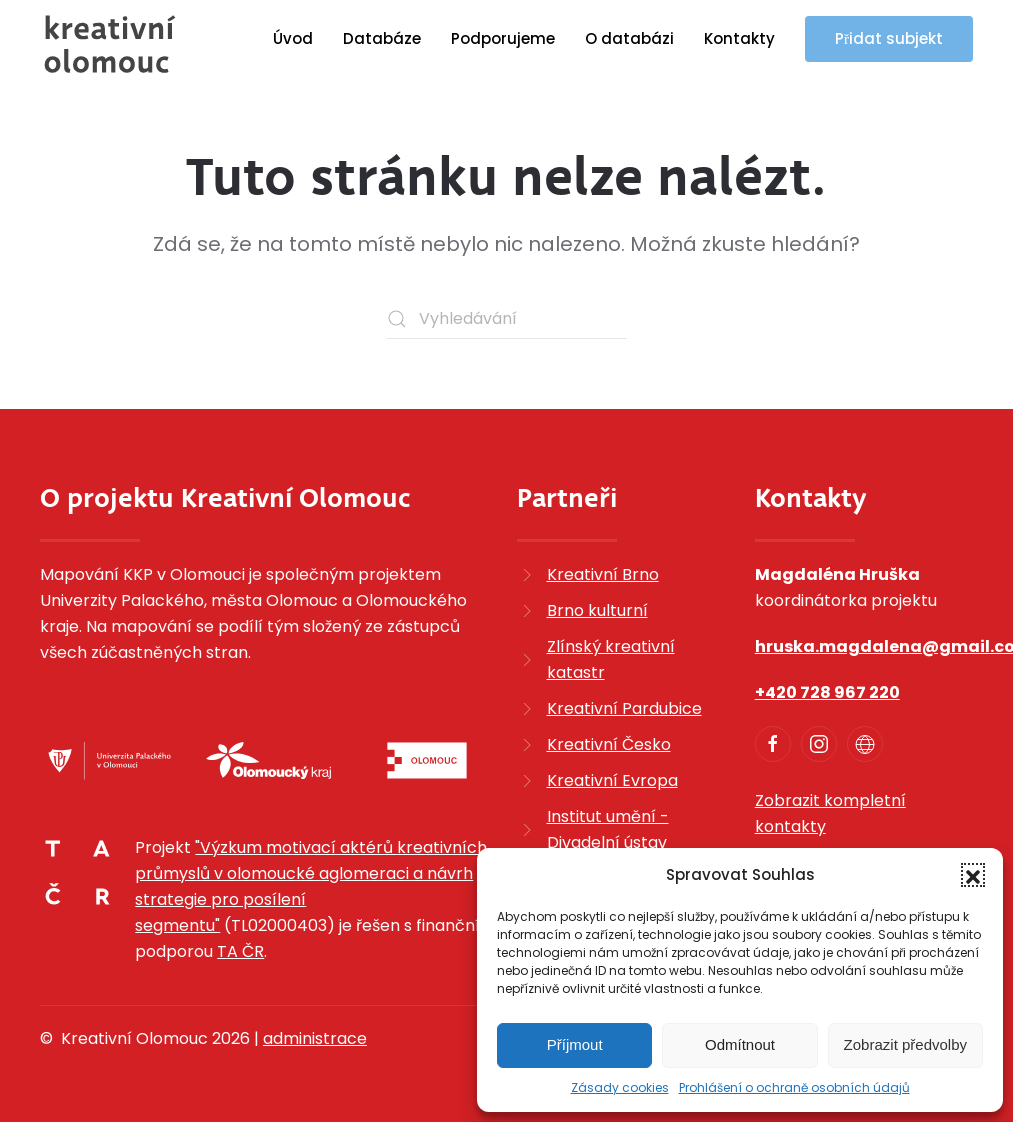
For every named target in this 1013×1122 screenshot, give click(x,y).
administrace (315, 1038)
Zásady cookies (620, 1087)
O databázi (629, 38)
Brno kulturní (597, 610)
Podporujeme (503, 38)
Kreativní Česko (609, 744)
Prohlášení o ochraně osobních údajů (794, 1087)
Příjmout (575, 1044)
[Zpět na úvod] (110, 44)
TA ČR (240, 951)
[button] (973, 875)
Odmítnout (740, 1044)
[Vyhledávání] (507, 319)
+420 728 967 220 (827, 692)
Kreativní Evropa (612, 780)
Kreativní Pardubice (624, 708)
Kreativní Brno (603, 574)
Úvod (293, 38)
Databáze (382, 38)
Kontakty (739, 38)
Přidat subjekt (889, 38)
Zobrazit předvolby (905, 1044)
